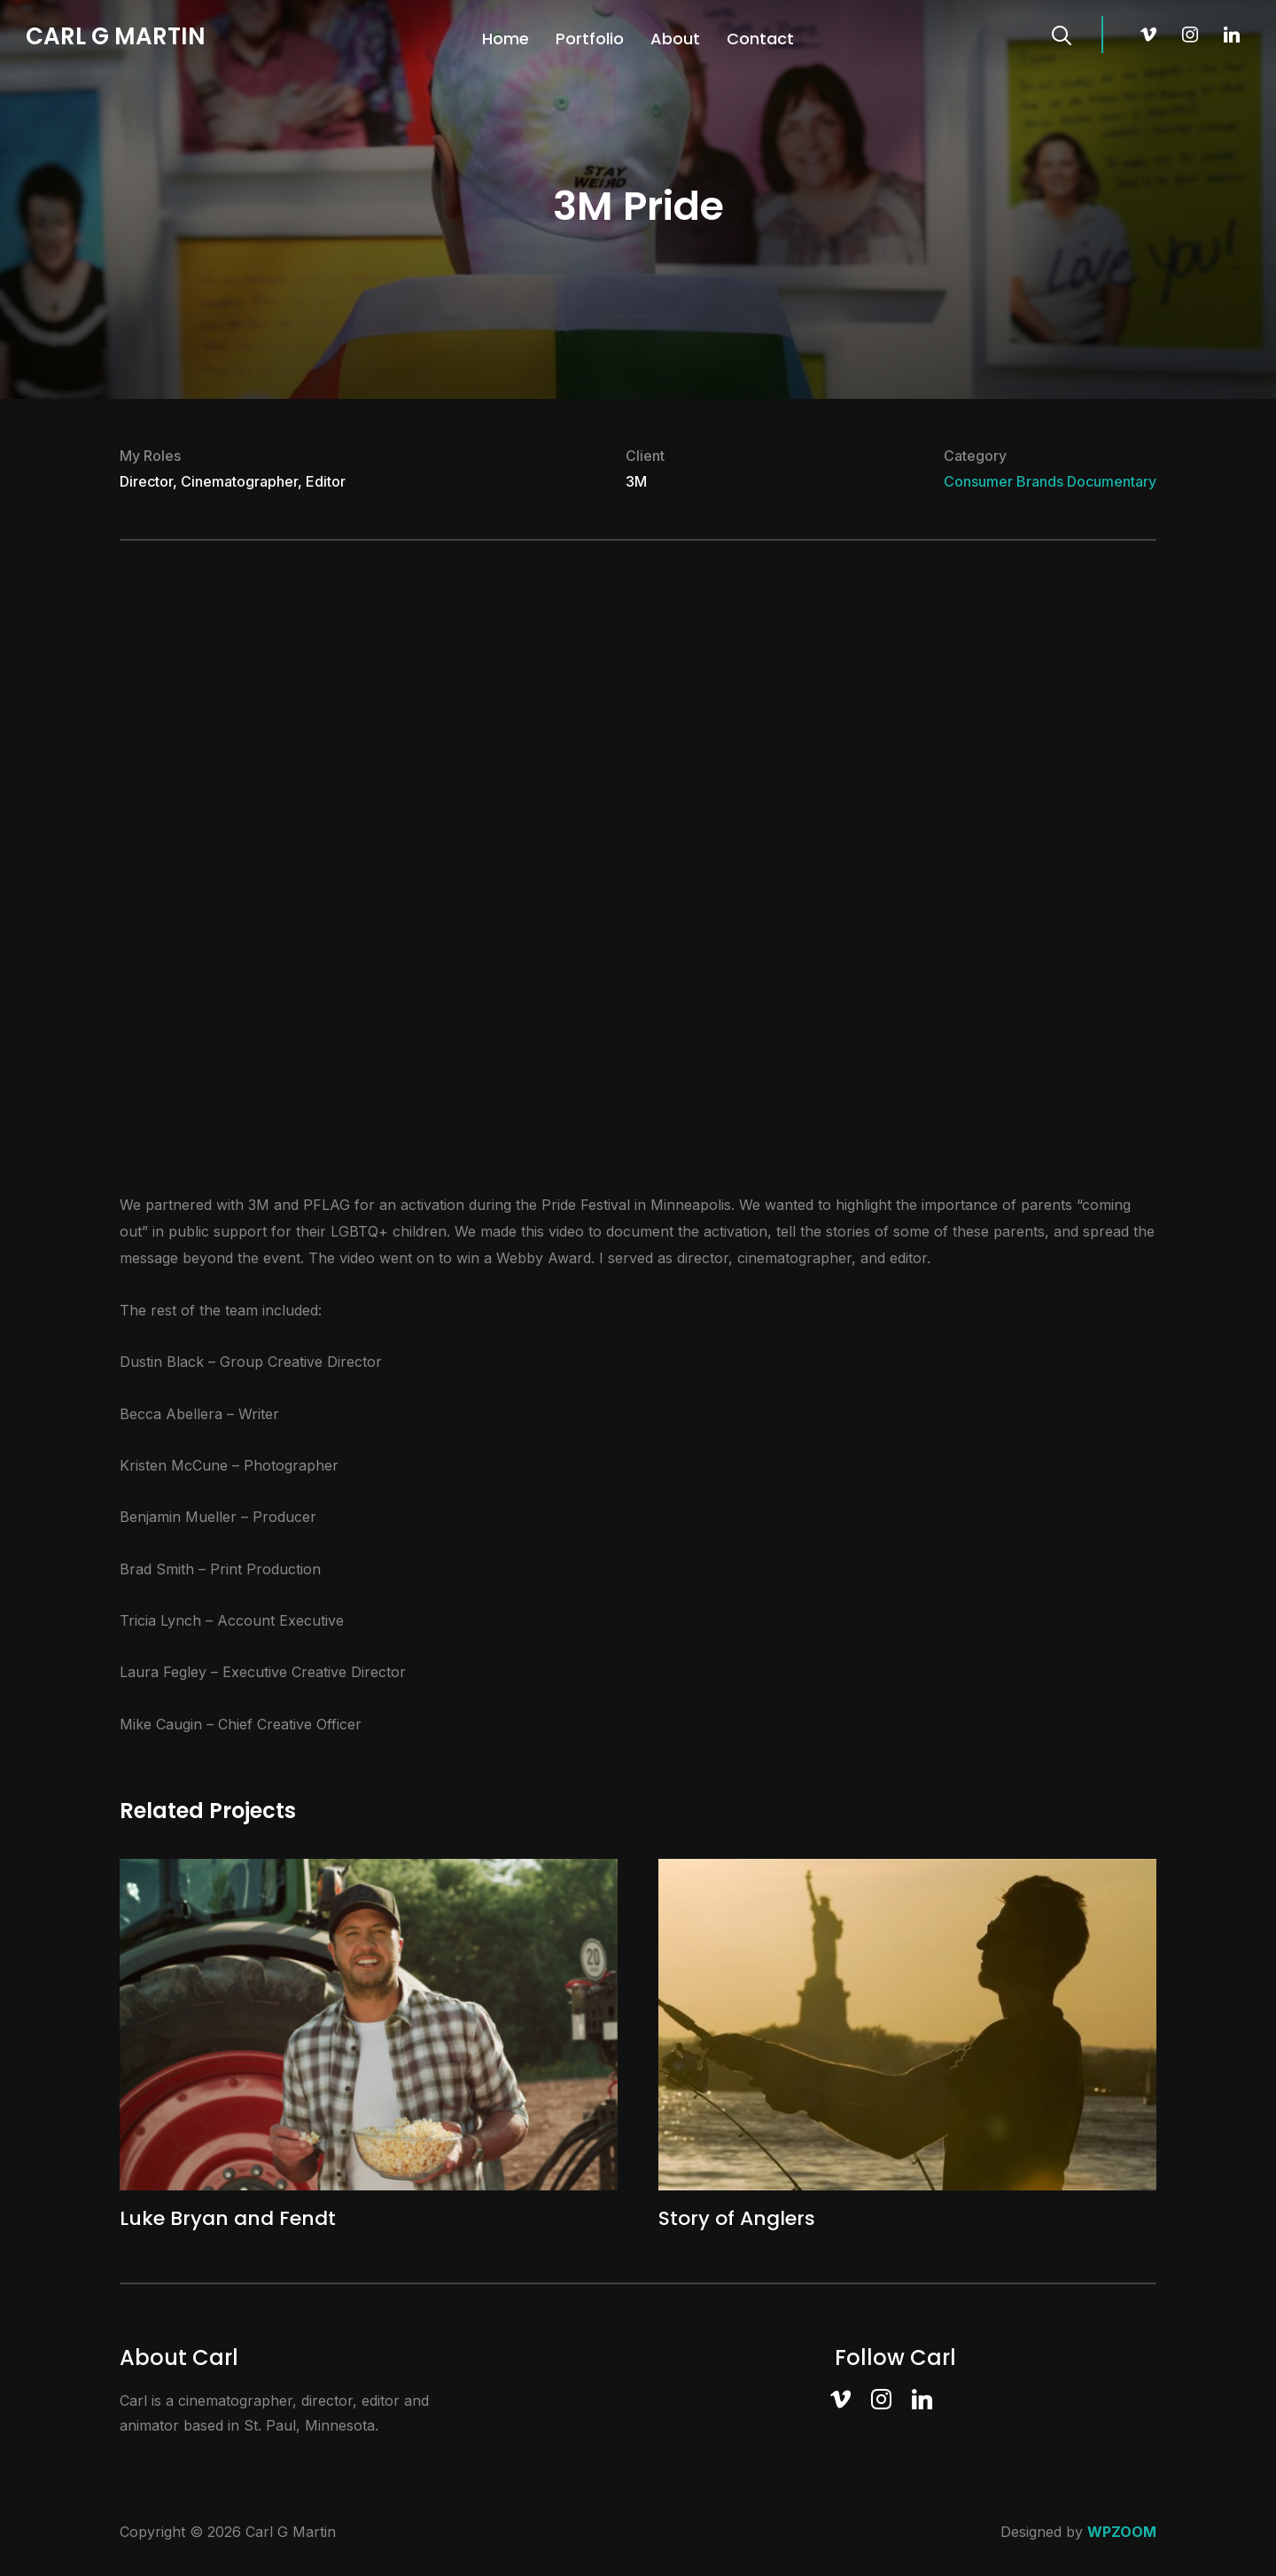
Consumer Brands (1003, 481)
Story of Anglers (736, 2218)
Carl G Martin (116, 36)
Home (505, 38)
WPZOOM (1121, 2532)
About (675, 38)
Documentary (1111, 481)
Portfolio (590, 38)
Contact (760, 38)
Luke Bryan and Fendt (228, 2218)
